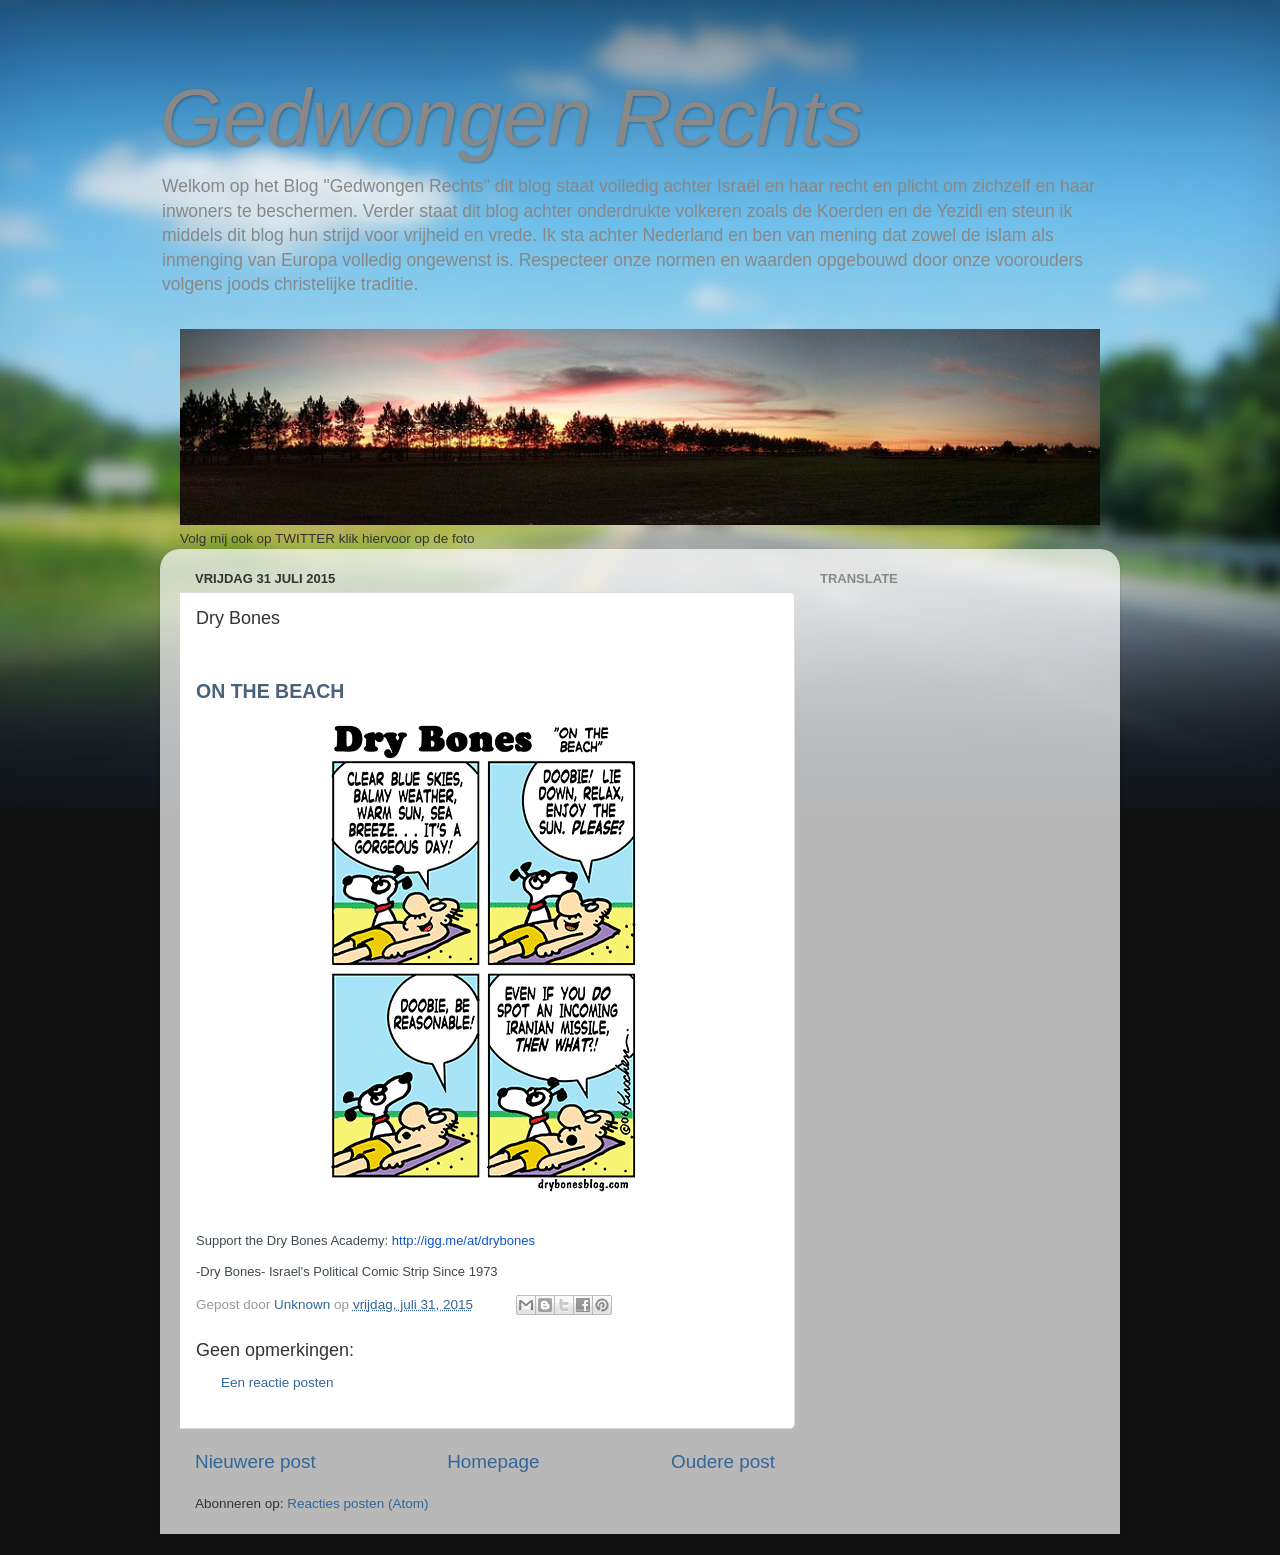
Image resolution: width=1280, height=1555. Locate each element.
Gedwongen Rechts (511, 117)
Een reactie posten (277, 1382)
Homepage (493, 1461)
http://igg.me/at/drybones (463, 1240)
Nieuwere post (255, 1461)
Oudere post (723, 1461)
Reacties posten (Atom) (357, 1503)
